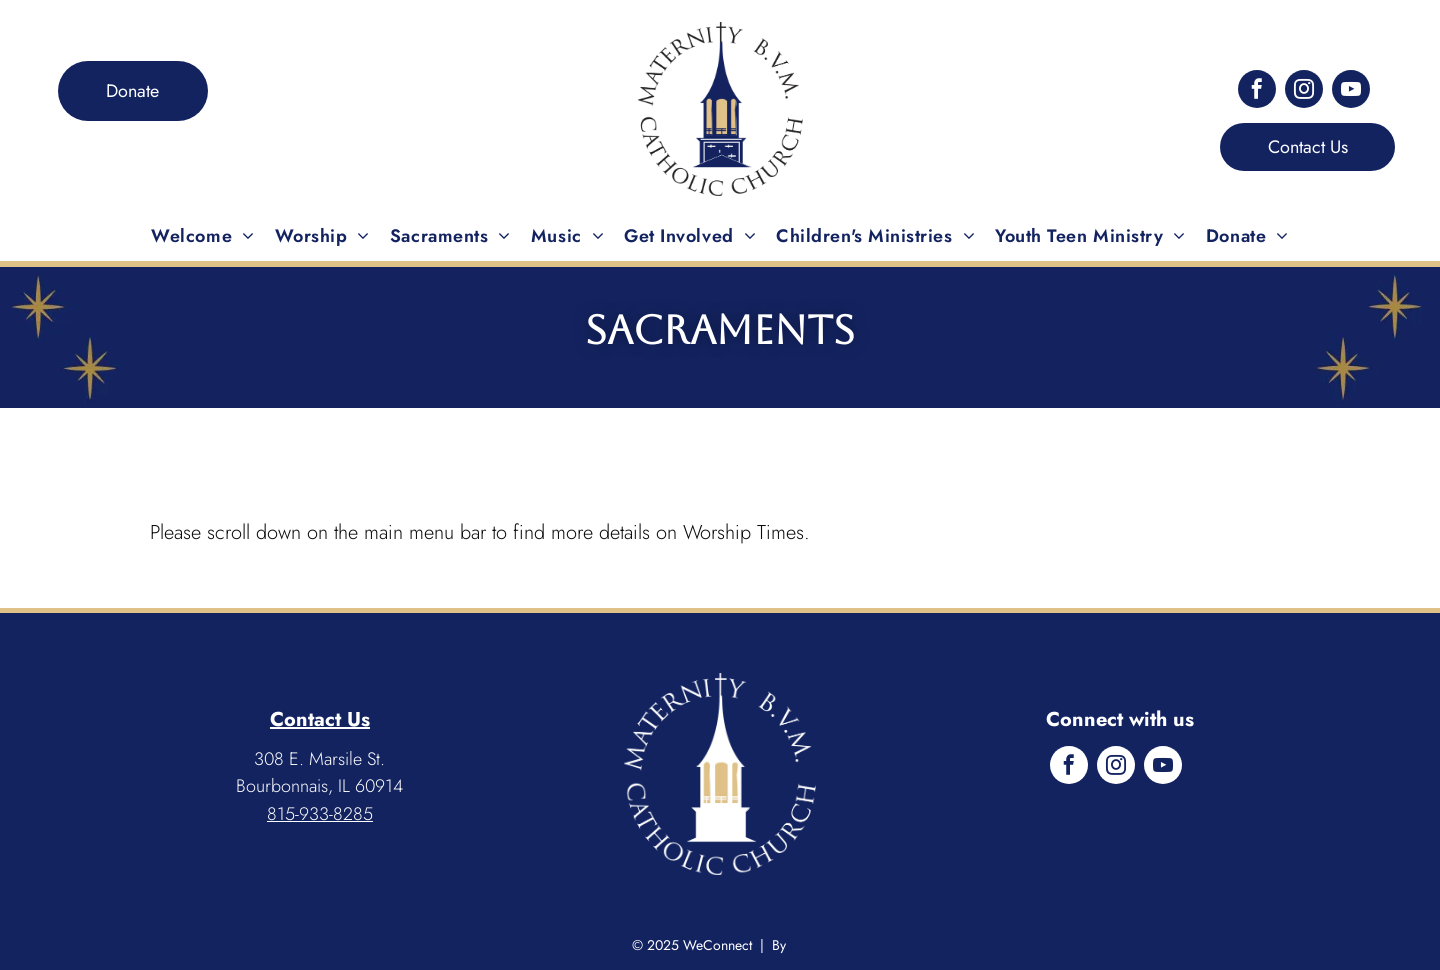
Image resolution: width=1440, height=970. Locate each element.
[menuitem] (202, 236)
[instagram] (1304, 91)
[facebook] (1257, 91)
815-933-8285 (320, 814)
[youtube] (1351, 91)
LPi (799, 945)
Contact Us (320, 719)
